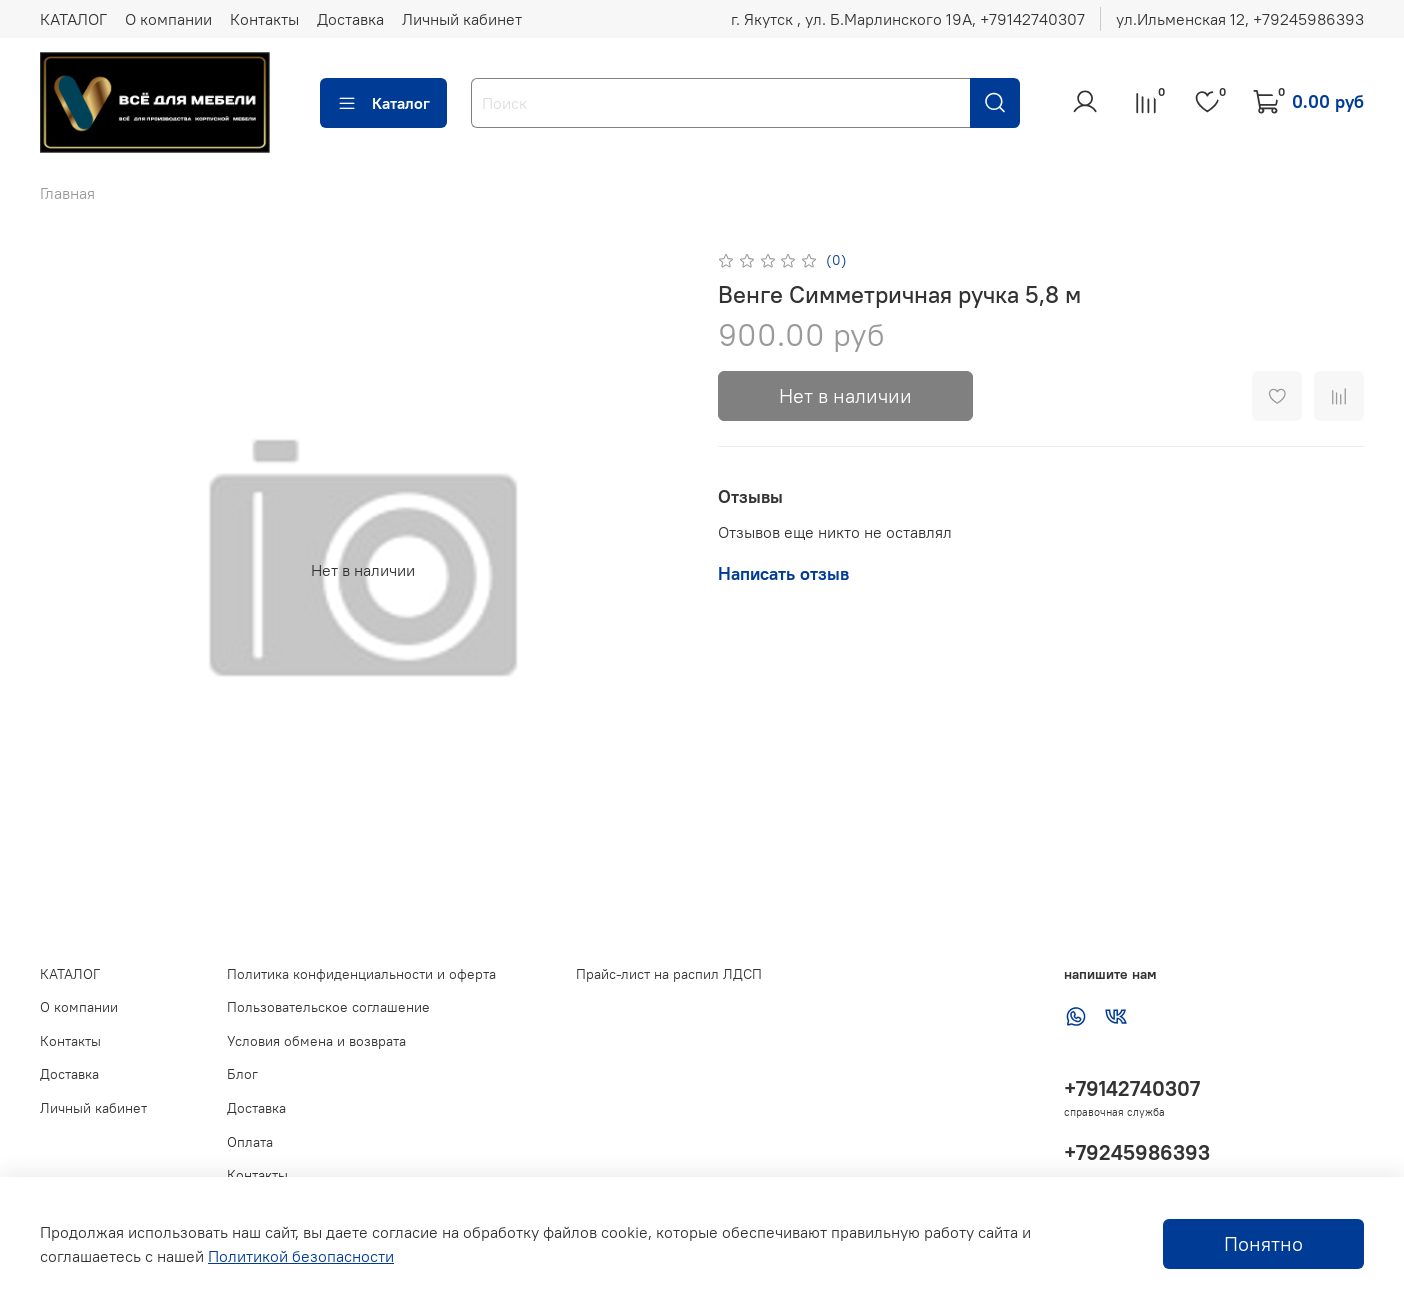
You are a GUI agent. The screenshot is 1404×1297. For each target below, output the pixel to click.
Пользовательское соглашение (328, 1007)
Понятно (1263, 1243)
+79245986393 (1137, 1152)
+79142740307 (1132, 1088)
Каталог (383, 103)
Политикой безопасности (301, 1256)
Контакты (264, 19)
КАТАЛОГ (73, 19)
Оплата (250, 1142)
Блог (242, 1074)
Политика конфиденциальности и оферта (361, 974)
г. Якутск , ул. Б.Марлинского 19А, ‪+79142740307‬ (908, 19)
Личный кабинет (462, 19)
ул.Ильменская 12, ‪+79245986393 (1240, 19)
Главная (67, 193)
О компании (168, 19)
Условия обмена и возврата (316, 1041)
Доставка (350, 19)
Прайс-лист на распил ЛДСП (669, 974)
